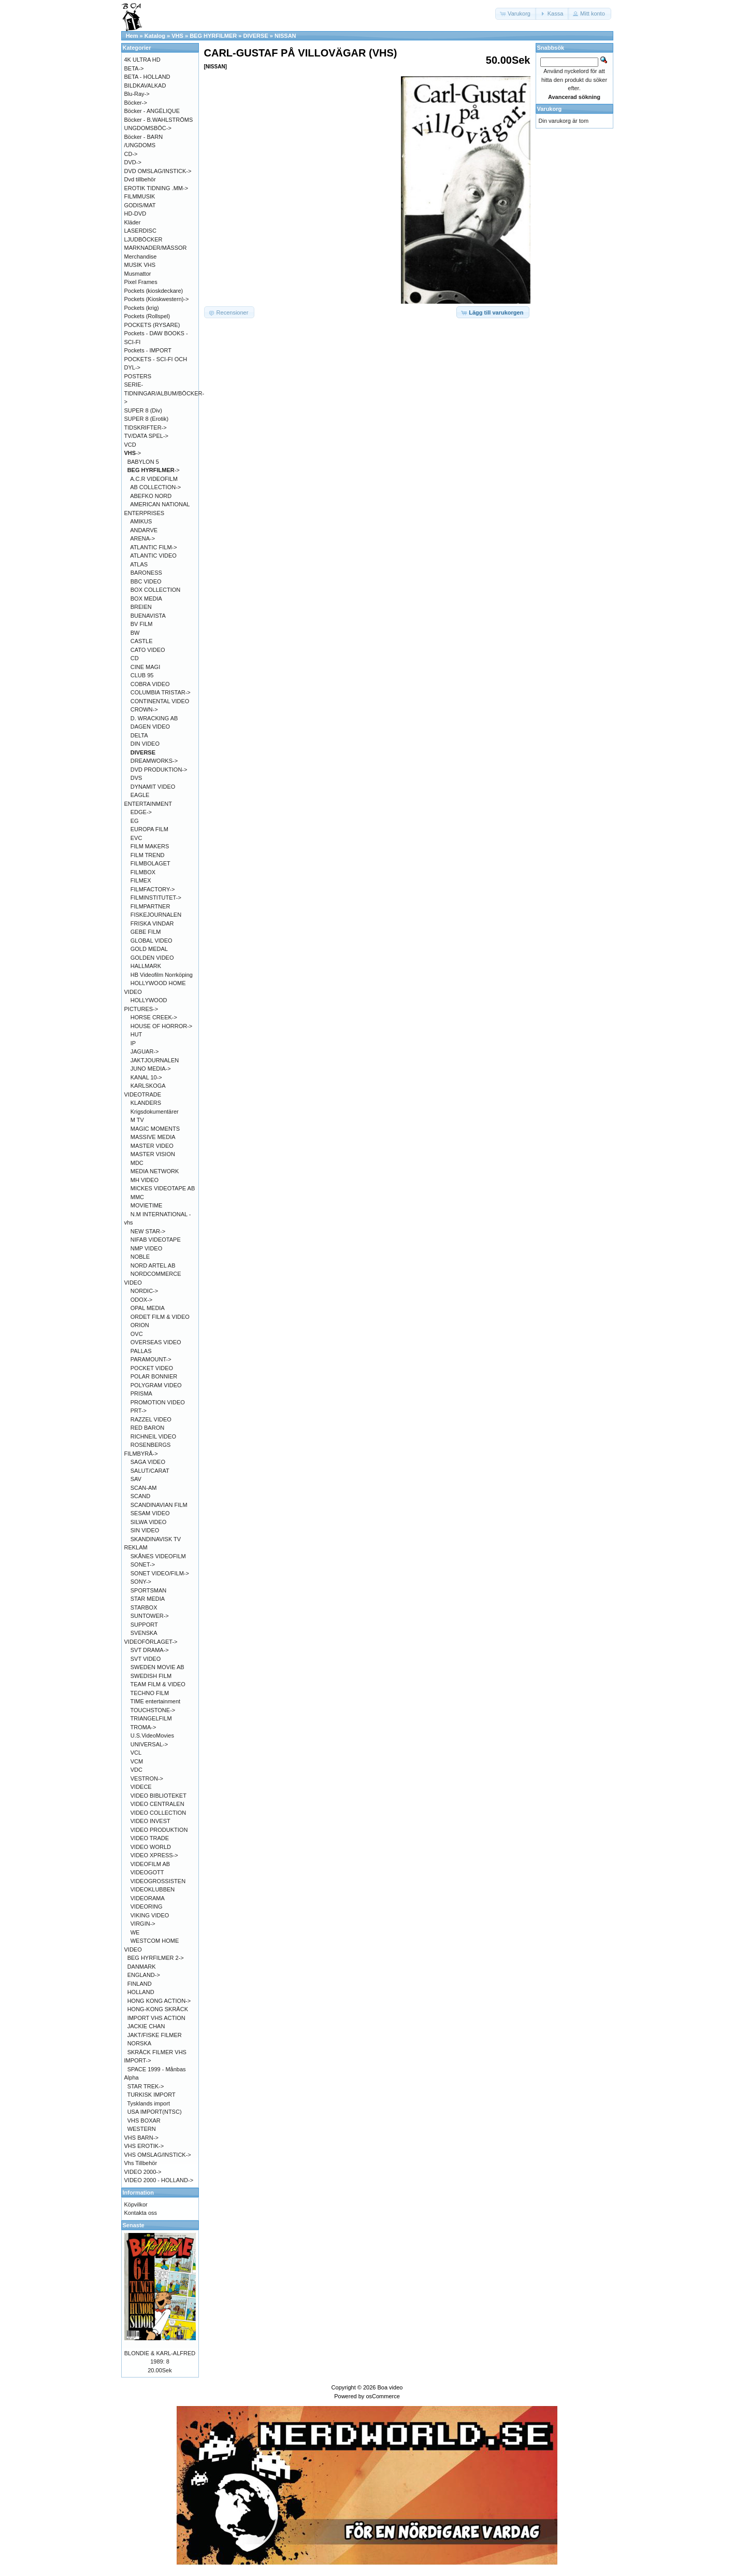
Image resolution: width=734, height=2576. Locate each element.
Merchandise (140, 256)
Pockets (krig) (141, 308)
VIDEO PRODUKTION (159, 1830)
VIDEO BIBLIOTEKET (158, 1795)
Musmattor (137, 274)
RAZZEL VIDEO (151, 1419)
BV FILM (142, 624)
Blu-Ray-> (137, 94)
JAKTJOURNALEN (155, 1060)
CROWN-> (144, 709)
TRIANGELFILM (151, 1718)
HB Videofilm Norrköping (162, 975)
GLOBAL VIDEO (151, 940)
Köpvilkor (136, 2204)
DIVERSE (255, 36)
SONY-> (141, 1581)
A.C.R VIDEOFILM (154, 479)
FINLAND (139, 1984)
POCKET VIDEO (152, 1368)
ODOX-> (141, 1300)
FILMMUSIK (139, 196)
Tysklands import (148, 2103)
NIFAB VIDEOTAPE (156, 1239)
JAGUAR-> (145, 1051)
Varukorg (549, 109)
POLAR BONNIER (154, 1376)
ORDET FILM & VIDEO (160, 1317)
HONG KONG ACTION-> (159, 2001)
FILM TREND (148, 855)
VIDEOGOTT (147, 1872)
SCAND (141, 1496)
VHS (177, 36)
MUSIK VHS (140, 265)
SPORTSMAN (148, 1590)
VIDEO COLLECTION (158, 1813)
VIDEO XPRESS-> (154, 1855)
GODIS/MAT (140, 205)
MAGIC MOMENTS (155, 1129)
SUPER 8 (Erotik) (146, 419)
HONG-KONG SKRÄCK (157, 2009)
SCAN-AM (144, 1488)
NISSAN (285, 36)
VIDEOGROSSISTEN (158, 1881)
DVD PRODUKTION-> (159, 769)
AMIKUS (141, 521)
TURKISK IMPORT (151, 2094)
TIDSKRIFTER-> (145, 427)
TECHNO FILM (150, 1693)
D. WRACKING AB (154, 718)
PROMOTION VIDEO (158, 1402)
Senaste (134, 2225)
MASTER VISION (153, 1154)
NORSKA (139, 2043)
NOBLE (140, 1257)
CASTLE (142, 641)
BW (135, 633)
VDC (136, 1770)
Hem (132, 36)
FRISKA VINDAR (152, 923)
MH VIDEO (145, 1180)
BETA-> (134, 68)
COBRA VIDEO (150, 684)
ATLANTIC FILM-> (153, 547)
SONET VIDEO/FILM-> (160, 1573)
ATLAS (139, 564)
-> (132, 453)
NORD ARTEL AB (153, 1265)
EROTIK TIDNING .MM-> (156, 188)
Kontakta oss (140, 2213)
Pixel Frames (140, 282)
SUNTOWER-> (150, 1616)
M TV (137, 1120)
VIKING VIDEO (150, 1915)
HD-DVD (135, 213)
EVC (136, 838)
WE (135, 1932)
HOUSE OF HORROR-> (161, 1026)
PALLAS (141, 1351)
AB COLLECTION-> (155, 487)
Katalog (155, 36)
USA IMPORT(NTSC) (154, 2112)
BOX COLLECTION (156, 590)
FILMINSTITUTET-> (156, 897)
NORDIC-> (144, 1291)
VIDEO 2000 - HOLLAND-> (159, 2180)
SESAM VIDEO (150, 1513)
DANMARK (141, 1966)
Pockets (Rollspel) (147, 316)
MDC (137, 1163)
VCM (137, 1761)
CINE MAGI (145, 667)
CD (135, 658)
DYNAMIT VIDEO (153, 787)
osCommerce (382, 2396)
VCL (136, 1752)
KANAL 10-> (146, 1077)
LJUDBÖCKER (143, 239)
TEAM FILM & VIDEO (158, 1684)
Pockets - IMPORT (147, 350)
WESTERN (141, 2129)
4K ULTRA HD (142, 59)
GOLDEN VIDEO (152, 958)
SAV (136, 1479)
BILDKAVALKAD (145, 85)
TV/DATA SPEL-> (146, 436)
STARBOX (144, 1607)
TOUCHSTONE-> (153, 1710)
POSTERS (138, 376)
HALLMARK (146, 966)
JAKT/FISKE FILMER (154, 2035)
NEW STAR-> (148, 1231)
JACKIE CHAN (146, 2026)
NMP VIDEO (147, 1248)
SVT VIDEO (146, 1659)
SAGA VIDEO (148, 1462)
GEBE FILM (146, 932)
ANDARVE (143, 530)
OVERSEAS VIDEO (156, 1342)
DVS (136, 778)
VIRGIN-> (143, 1923)
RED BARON (147, 1428)
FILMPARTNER (150, 906)
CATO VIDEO (148, 650)
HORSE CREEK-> (154, 1017)
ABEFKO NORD (150, 496)
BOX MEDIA (146, 598)
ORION (140, 1325)
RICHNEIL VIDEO (153, 1436)
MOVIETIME (147, 1205)
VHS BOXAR (144, 2120)
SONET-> (143, 1564)
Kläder (132, 222)
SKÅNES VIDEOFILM (158, 1556)
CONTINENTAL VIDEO (160, 701)
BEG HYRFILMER (213, 36)
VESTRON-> (147, 1778)
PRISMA (141, 1393)
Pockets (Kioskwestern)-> (156, 299)
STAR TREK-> (145, 2086)
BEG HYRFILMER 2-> (155, 1958)
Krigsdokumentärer (155, 1111)
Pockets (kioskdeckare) (153, 291)
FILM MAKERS (150, 846)
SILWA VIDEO (149, 1522)
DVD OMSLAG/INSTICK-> (158, 171)
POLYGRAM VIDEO (156, 1385)
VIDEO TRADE (150, 1838)
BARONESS (146, 573)
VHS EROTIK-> (144, 2146)
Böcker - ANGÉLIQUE (152, 111)
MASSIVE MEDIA (153, 1137)
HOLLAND (140, 1992)
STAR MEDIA (148, 1599)
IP (133, 1043)
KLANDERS (146, 1103)
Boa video (389, 2387)
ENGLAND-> (143, 1975)
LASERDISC (140, 230)
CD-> (131, 154)
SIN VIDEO (145, 1530)
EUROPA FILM (149, 829)
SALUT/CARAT (150, 1471)
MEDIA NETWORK (155, 1171)
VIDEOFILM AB (150, 1864)
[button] (516, 14)
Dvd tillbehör (140, 179)
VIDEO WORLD (151, 1847)
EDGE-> (141, 812)
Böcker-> (135, 102)
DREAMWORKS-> (154, 761)
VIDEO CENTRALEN (157, 1804)
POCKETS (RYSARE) (152, 325)
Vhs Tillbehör (140, 2163)
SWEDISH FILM (151, 1676)
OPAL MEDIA (148, 1308)
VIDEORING (147, 1906)
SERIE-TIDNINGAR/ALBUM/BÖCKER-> (164, 393)
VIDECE (141, 1787)
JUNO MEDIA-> (151, 1068)
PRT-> (139, 1410)
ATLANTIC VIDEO (153, 555)
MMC (137, 1197)
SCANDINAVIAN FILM (159, 1505)
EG (135, 821)
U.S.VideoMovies (152, 1735)
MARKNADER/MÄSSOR (155, 248)
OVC (137, 1334)
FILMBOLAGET (150, 863)
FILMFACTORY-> (153, 889)
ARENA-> (142, 538)
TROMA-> (143, 1727)
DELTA (139, 735)
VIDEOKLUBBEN (153, 1889)
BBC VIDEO (146, 581)
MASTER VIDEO (152, 1146)
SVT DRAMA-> (150, 1650)
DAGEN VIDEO (150, 726)
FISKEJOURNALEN (156, 915)
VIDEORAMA (148, 1898)
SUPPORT (144, 1624)
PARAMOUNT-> (151, 1359)
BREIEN (141, 607)
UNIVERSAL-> (149, 1744)
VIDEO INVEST (150, 1821)
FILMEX (141, 880)
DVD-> (132, 162)
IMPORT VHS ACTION (156, 2018)
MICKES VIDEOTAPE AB (163, 1188)
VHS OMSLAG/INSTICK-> (157, 2155)
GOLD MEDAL (149, 949)
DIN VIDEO (145, 744)
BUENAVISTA (148, 616)
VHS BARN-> (141, 2137)
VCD (130, 445)
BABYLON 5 (143, 462)
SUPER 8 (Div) (143, 410)
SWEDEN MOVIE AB (157, 1667)
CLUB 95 (142, 675)
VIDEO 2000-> (143, 2172)
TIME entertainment (156, 1701)
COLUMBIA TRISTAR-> (161, 692)
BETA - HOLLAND (147, 77)
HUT (136, 1034)
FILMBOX (143, 872)
